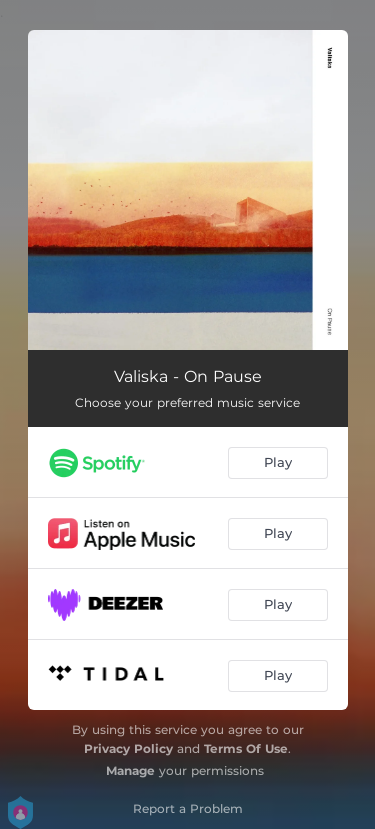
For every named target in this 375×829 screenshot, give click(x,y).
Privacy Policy (128, 748)
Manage (130, 770)
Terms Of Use (246, 748)
